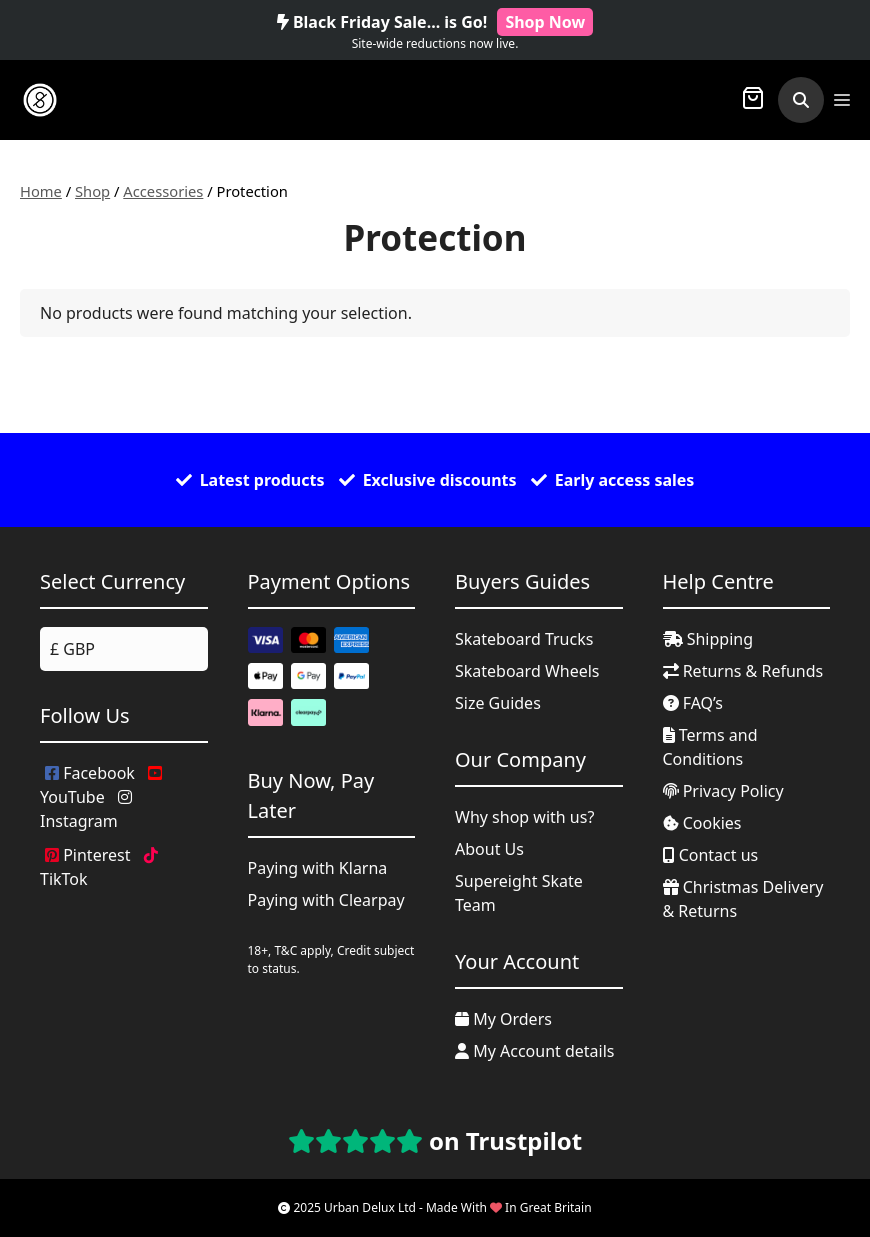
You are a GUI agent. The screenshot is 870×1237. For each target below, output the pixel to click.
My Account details (535, 1051)
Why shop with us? (524, 817)
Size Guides (498, 703)
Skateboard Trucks (524, 639)
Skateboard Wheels (527, 671)
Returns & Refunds (743, 671)
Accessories (163, 191)
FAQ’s (693, 703)
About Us (489, 849)
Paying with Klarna (318, 868)
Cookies (702, 823)
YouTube (101, 786)
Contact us (711, 855)
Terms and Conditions (710, 747)
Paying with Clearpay (326, 900)
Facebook (90, 773)
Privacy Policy (723, 791)
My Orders (503, 1019)
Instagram (86, 810)
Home (41, 191)
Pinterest (87, 855)
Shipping (708, 639)
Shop (92, 191)
